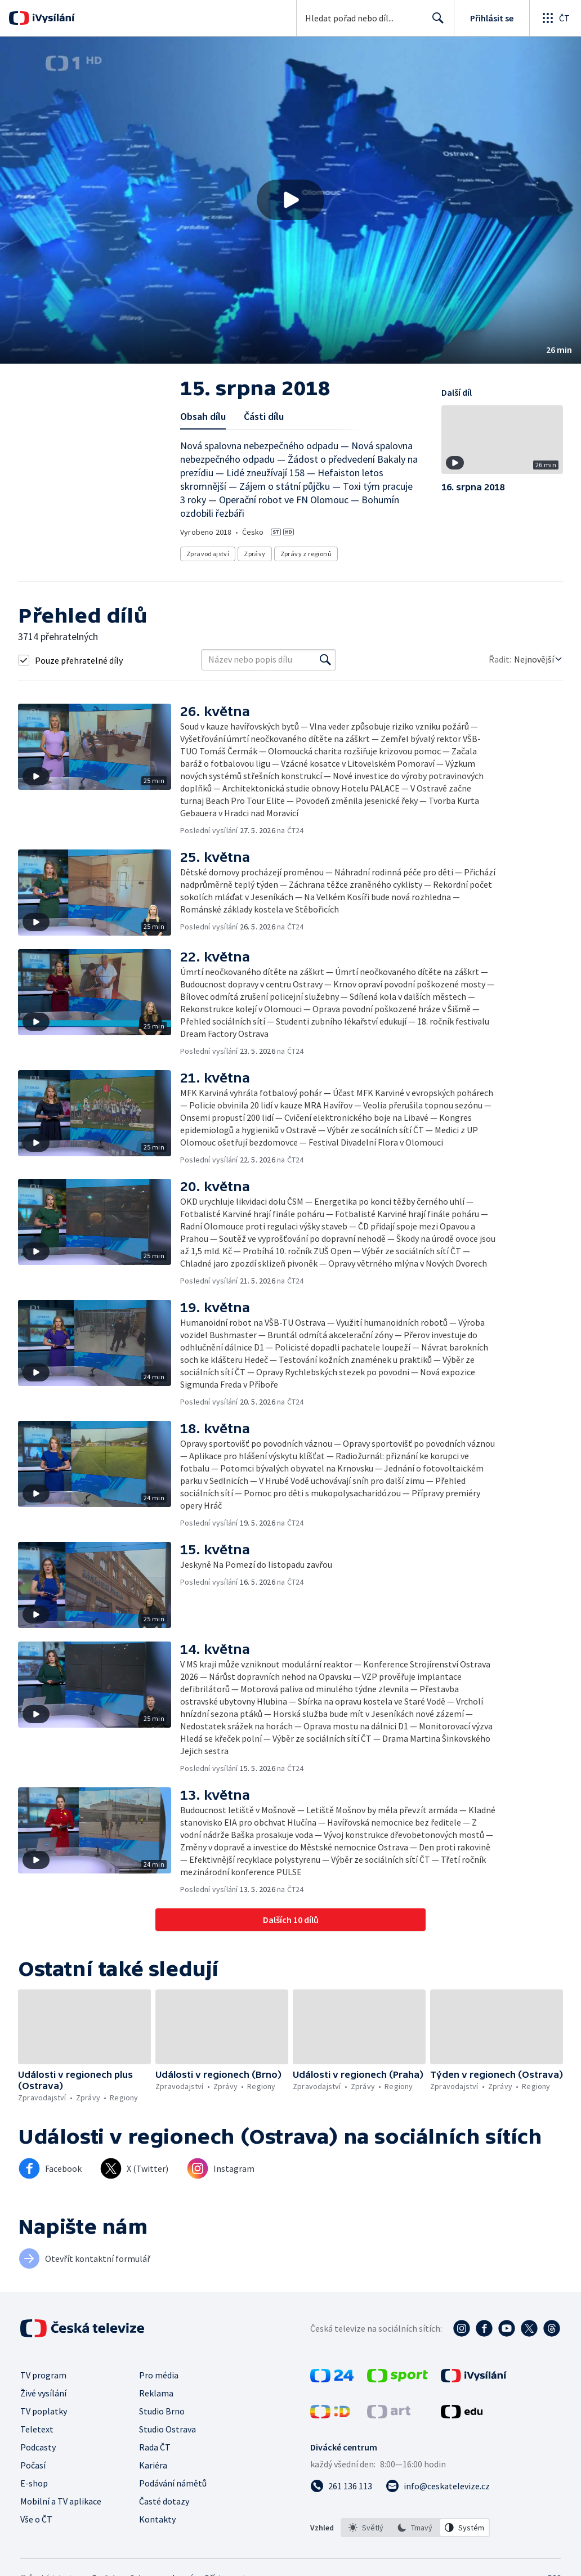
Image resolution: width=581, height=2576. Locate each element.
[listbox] (415, 2527)
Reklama (156, 2393)
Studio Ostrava (167, 2429)
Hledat (435, 22)
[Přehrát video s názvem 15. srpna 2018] (290, 200)
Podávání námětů (173, 2483)
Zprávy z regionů (306, 553)
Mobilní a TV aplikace (60, 2501)
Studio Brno (162, 2411)
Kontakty (157, 2519)
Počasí (33, 2465)
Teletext (36, 2429)
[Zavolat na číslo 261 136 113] (341, 2486)
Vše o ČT (36, 2519)
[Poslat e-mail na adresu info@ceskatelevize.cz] (438, 2486)
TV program (43, 2375)
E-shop (34, 2483)
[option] (366, 2527)
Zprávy (254, 553)
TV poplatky (43, 2411)
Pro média (158, 2375)
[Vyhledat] (325, 659)
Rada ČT (155, 2447)
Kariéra (153, 2465)
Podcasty (38, 2447)
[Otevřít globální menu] (555, 18)
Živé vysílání (43, 2393)
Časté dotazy (164, 2501)
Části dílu (264, 416)
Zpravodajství (207, 553)
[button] (290, 200)
